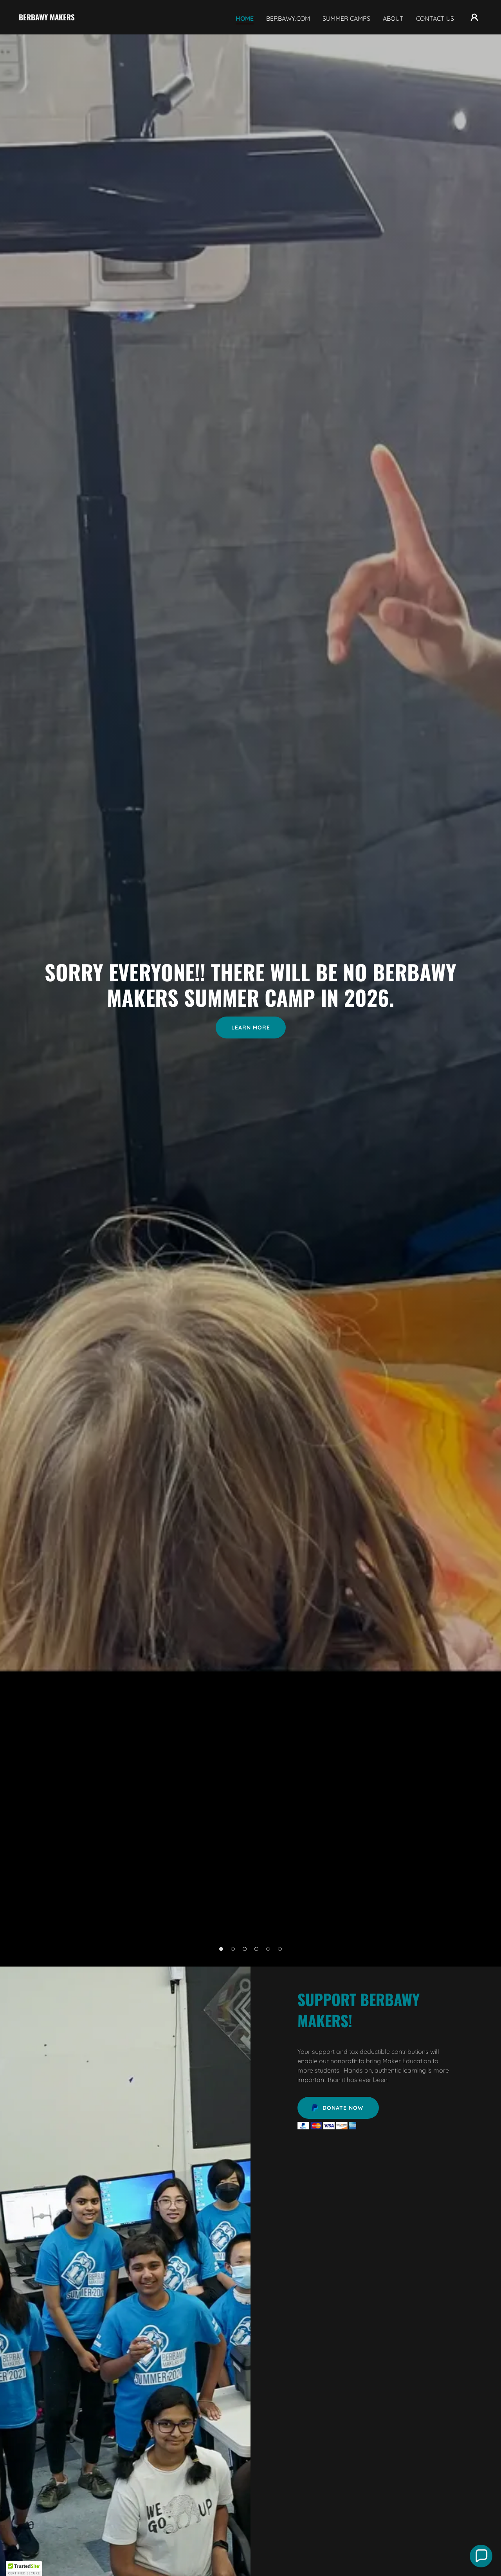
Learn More (250, 1027)
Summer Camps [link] (346, 18)
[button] (474, 17)
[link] (47, 18)
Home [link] (245, 18)
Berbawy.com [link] (288, 18)
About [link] (393, 18)
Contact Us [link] (435, 18)
